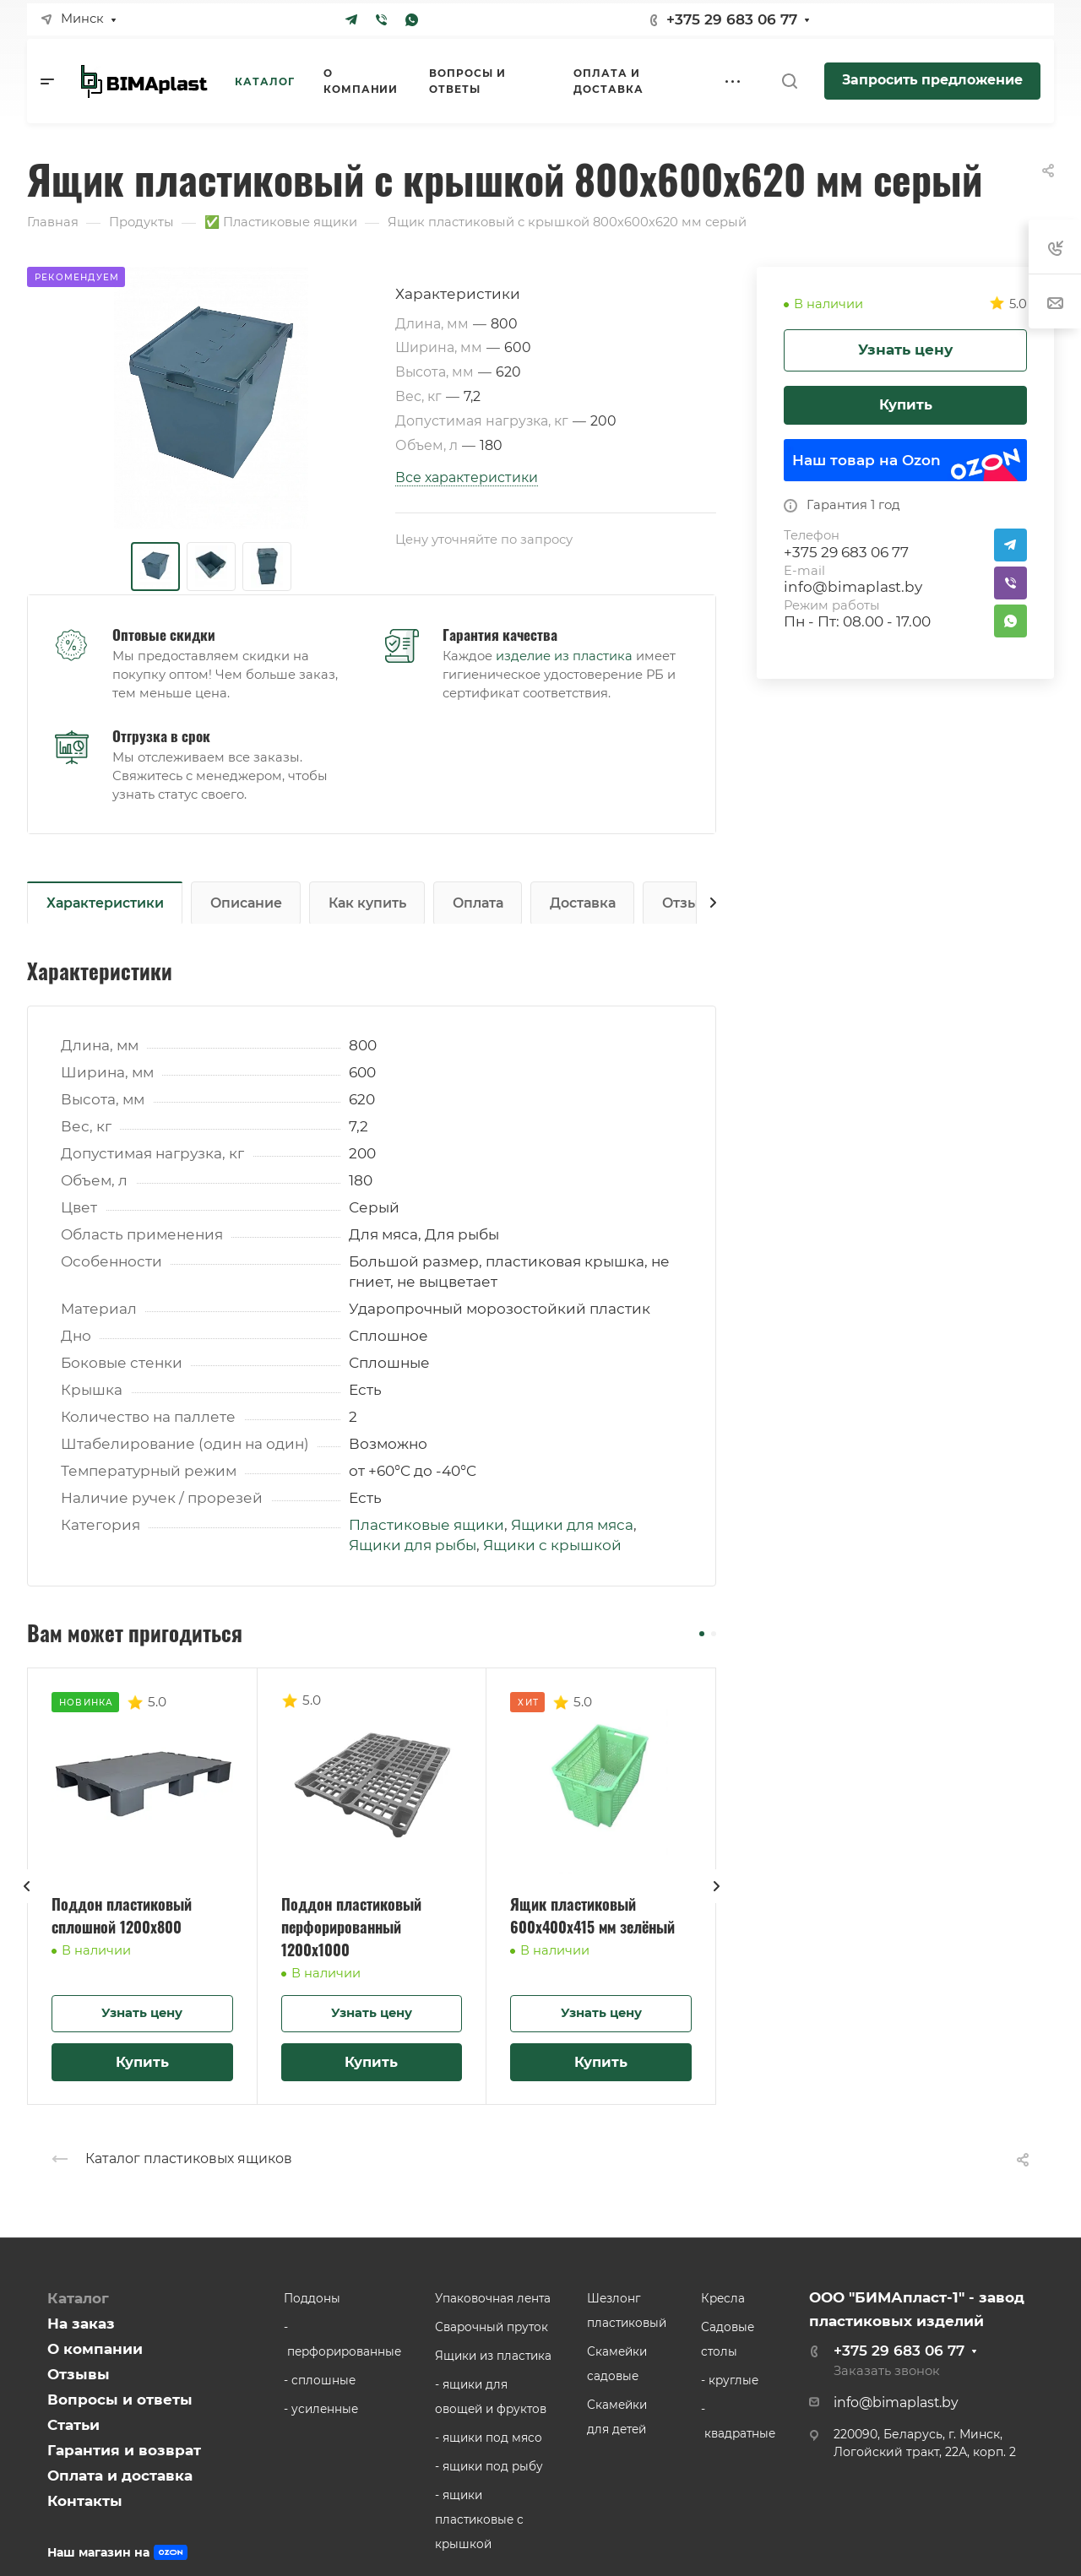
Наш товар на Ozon (866, 460)
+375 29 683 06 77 (731, 19)
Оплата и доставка (120, 2475)
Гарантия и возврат (124, 2450)
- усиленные (321, 2409)
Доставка (583, 903)
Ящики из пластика (493, 2355)
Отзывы (690, 903)
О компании (95, 2348)
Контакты (84, 2500)
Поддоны (312, 2298)
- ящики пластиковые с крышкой (479, 2519)
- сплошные (320, 2380)
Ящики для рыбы (412, 1545)
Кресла (723, 2298)
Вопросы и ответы (120, 2399)
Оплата (478, 903)
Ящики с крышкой (552, 1545)
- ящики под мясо (488, 2437)
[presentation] (27, 1903)
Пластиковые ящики (426, 1524)
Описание (246, 903)
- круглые (729, 2380)
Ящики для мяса (572, 1524)
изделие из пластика (564, 656)
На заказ (81, 2323)
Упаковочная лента (493, 2298)
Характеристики (105, 903)
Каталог (78, 2298)
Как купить (367, 903)
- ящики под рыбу (489, 2466)
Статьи (73, 2424)
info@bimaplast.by (853, 586)
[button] (701, 1633)
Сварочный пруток (491, 2327)
